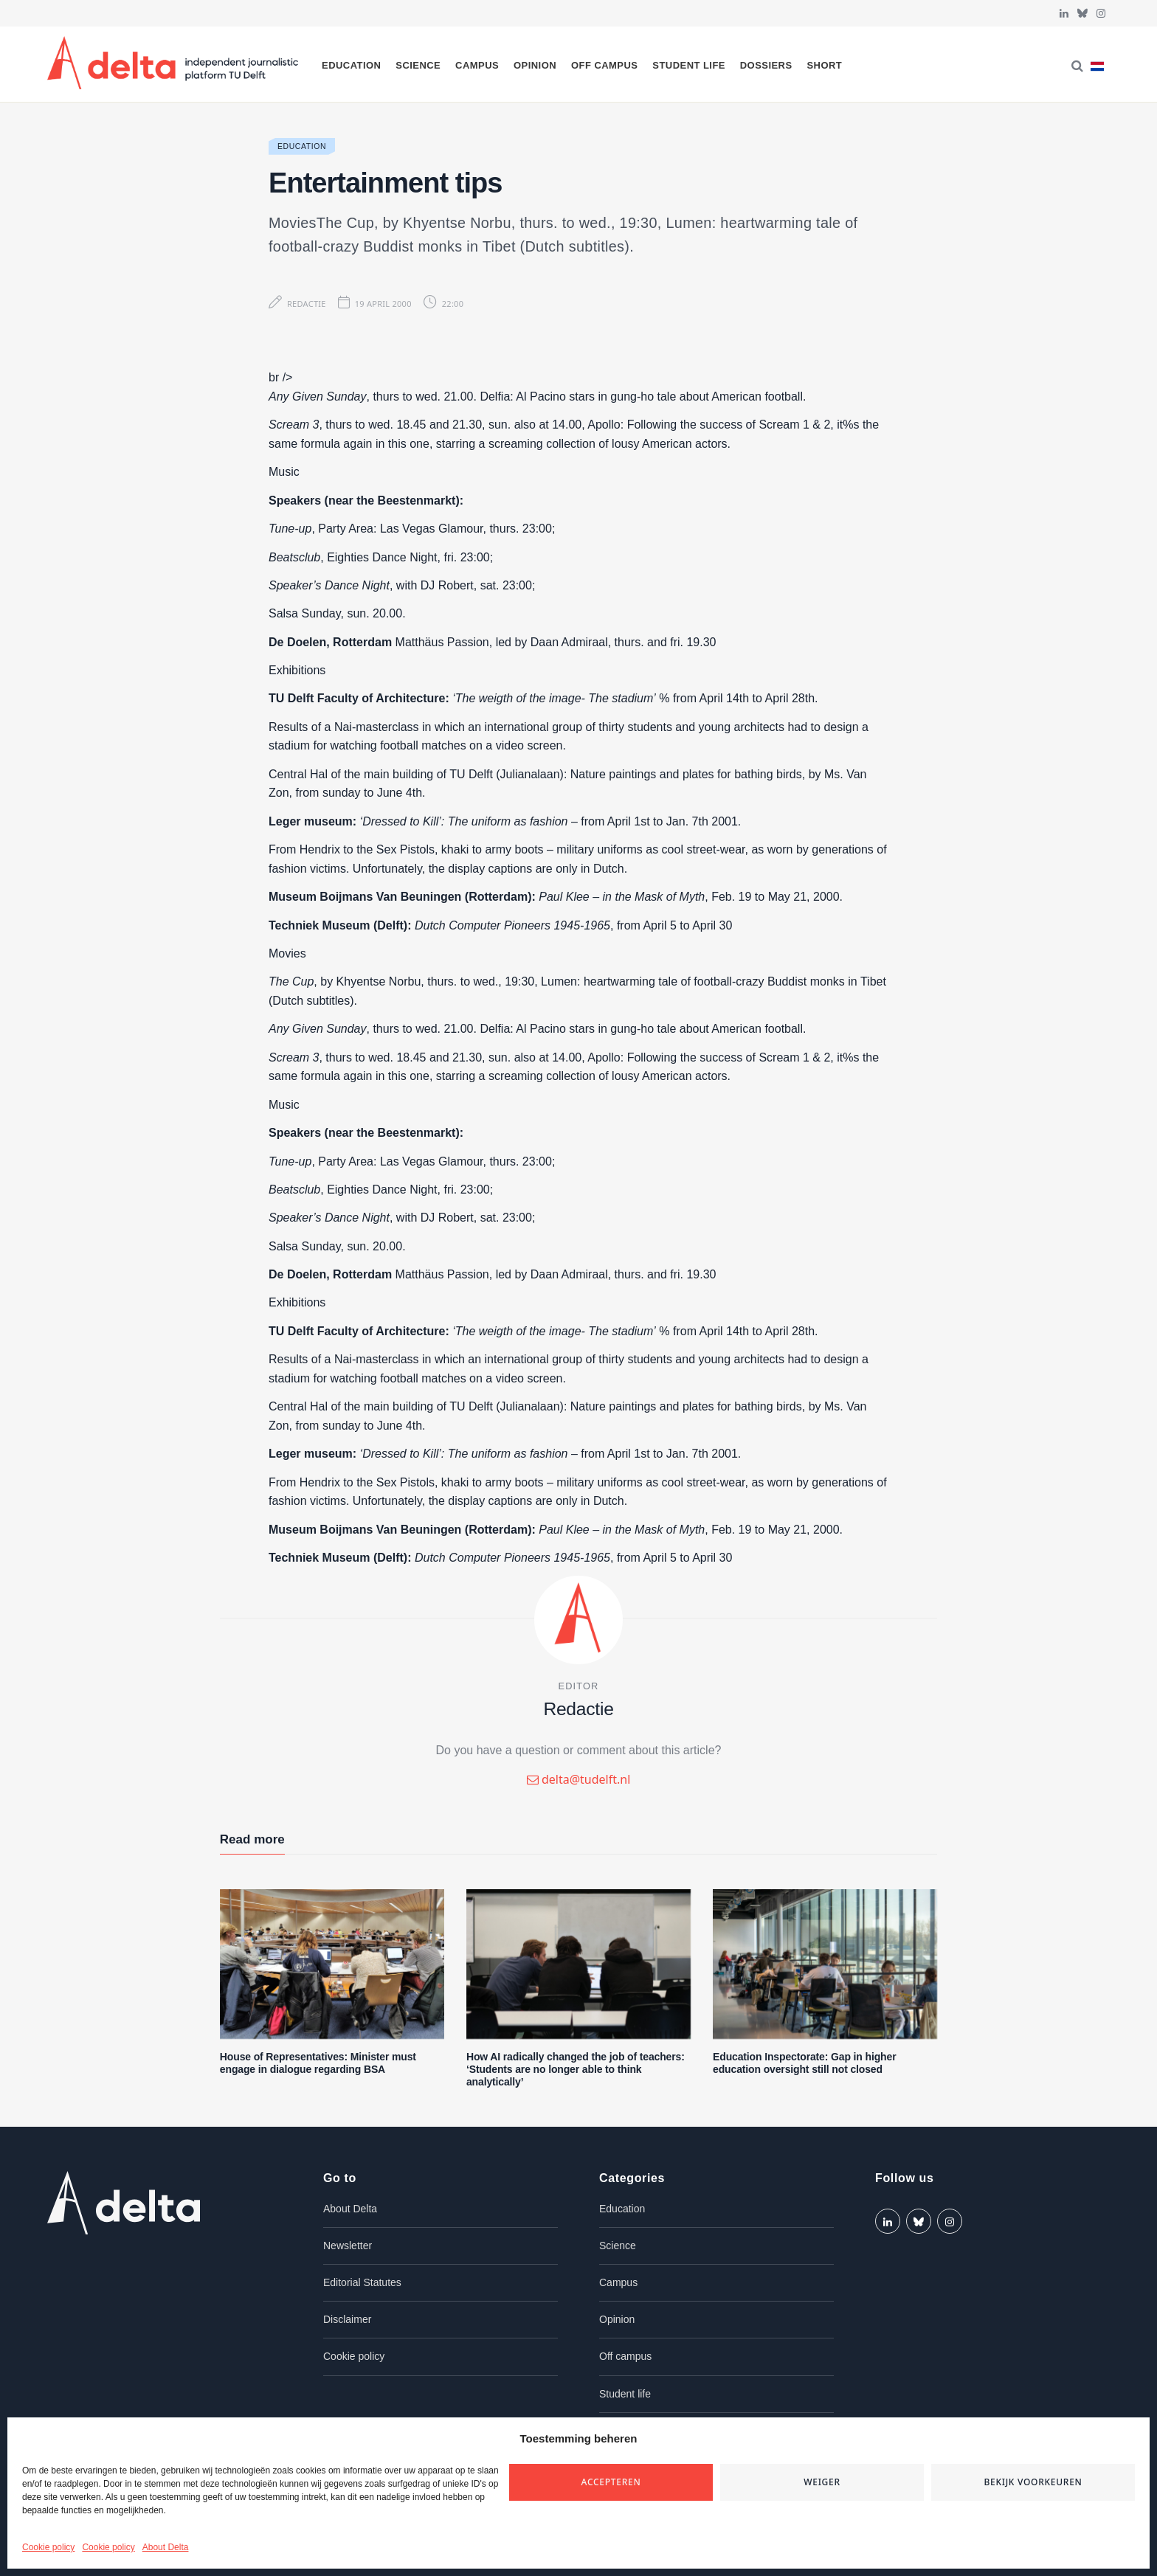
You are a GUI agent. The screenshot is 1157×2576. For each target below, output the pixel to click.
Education (351, 65)
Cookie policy (48, 2547)
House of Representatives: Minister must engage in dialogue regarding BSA (318, 2063)
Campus (477, 65)
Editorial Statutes (362, 2282)
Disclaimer (347, 2319)
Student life (688, 65)
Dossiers (766, 65)
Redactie (306, 303)
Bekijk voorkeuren (1033, 2482)
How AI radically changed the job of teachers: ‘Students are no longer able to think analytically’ (575, 2069)
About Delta (165, 2547)
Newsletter (347, 2245)
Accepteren (611, 2482)
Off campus (604, 65)
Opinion (535, 65)
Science (418, 65)
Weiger (822, 2482)
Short (824, 65)
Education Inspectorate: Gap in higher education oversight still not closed (804, 2063)
